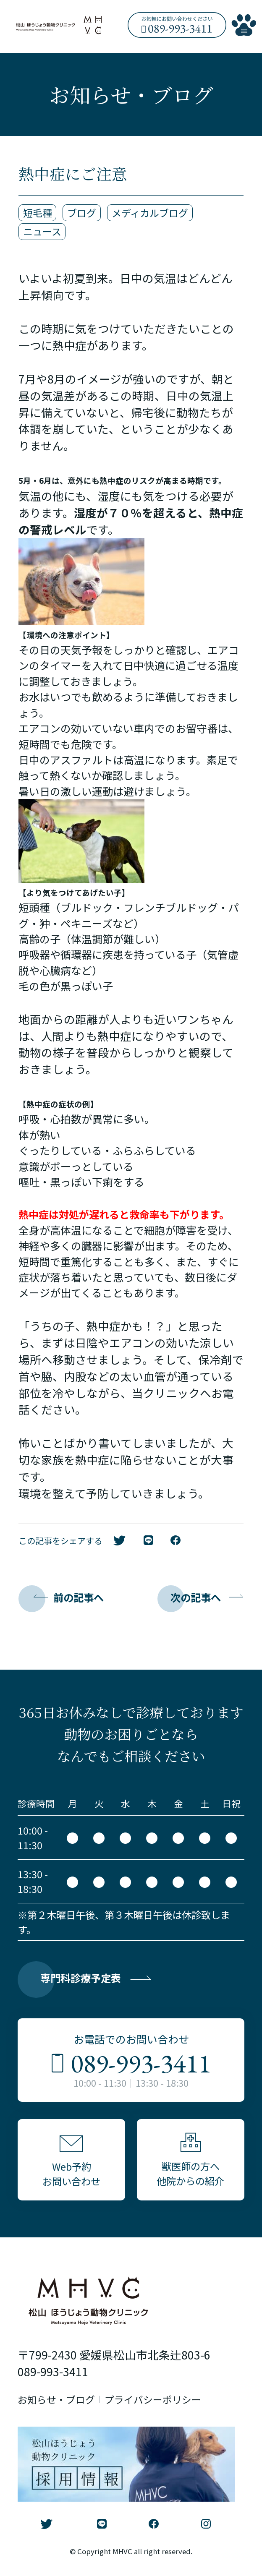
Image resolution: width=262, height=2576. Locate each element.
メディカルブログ (150, 213)
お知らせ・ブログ (56, 2402)
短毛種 (37, 213)
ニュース (42, 231)
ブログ (82, 213)
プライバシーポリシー (153, 2402)
